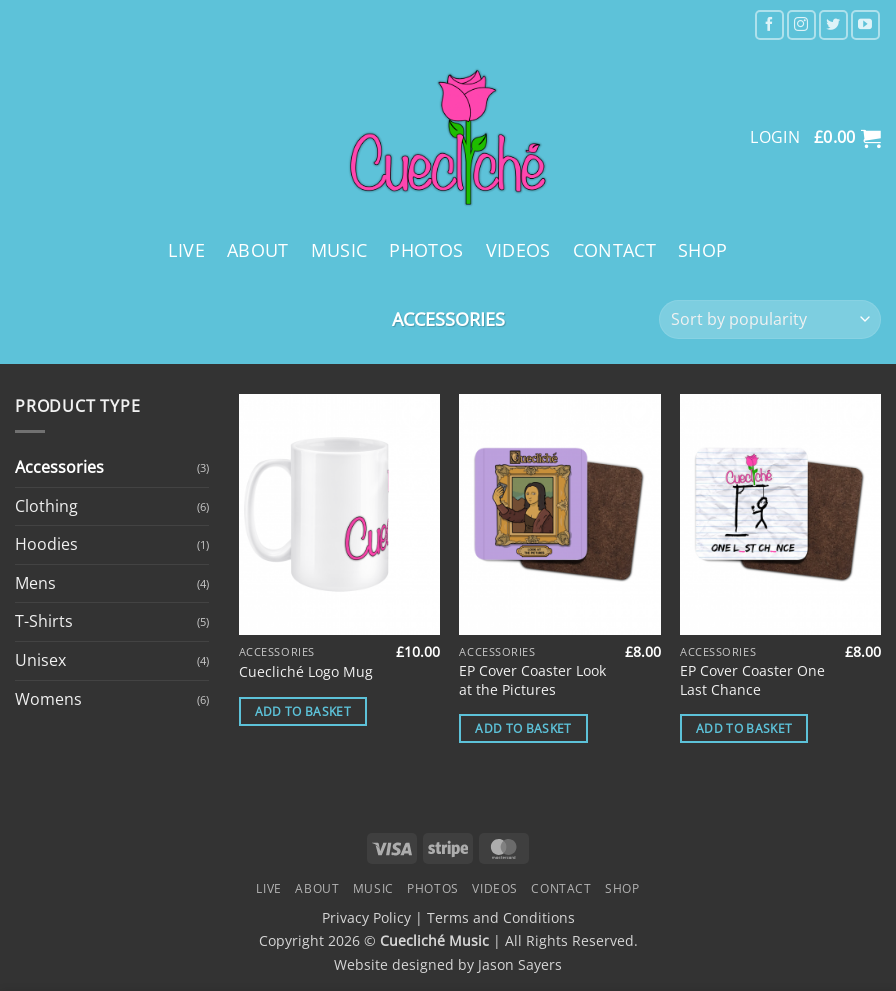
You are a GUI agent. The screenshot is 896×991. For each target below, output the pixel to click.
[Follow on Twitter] (833, 24)
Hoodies (46, 544)
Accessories (59, 467)
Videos (518, 250)
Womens (48, 699)
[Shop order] (770, 319)
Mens (35, 583)
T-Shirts (44, 621)
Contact (614, 250)
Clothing (46, 506)
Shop (702, 250)
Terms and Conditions (501, 917)
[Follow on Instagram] (801, 24)
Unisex (40, 660)
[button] (847, 138)
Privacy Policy (366, 917)
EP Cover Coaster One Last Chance (752, 680)
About (258, 250)
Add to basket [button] (303, 711)
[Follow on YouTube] (865, 24)
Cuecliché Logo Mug (306, 672)
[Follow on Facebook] (769, 24)
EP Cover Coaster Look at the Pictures (532, 680)
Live (186, 250)
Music (339, 250)
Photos (426, 250)
